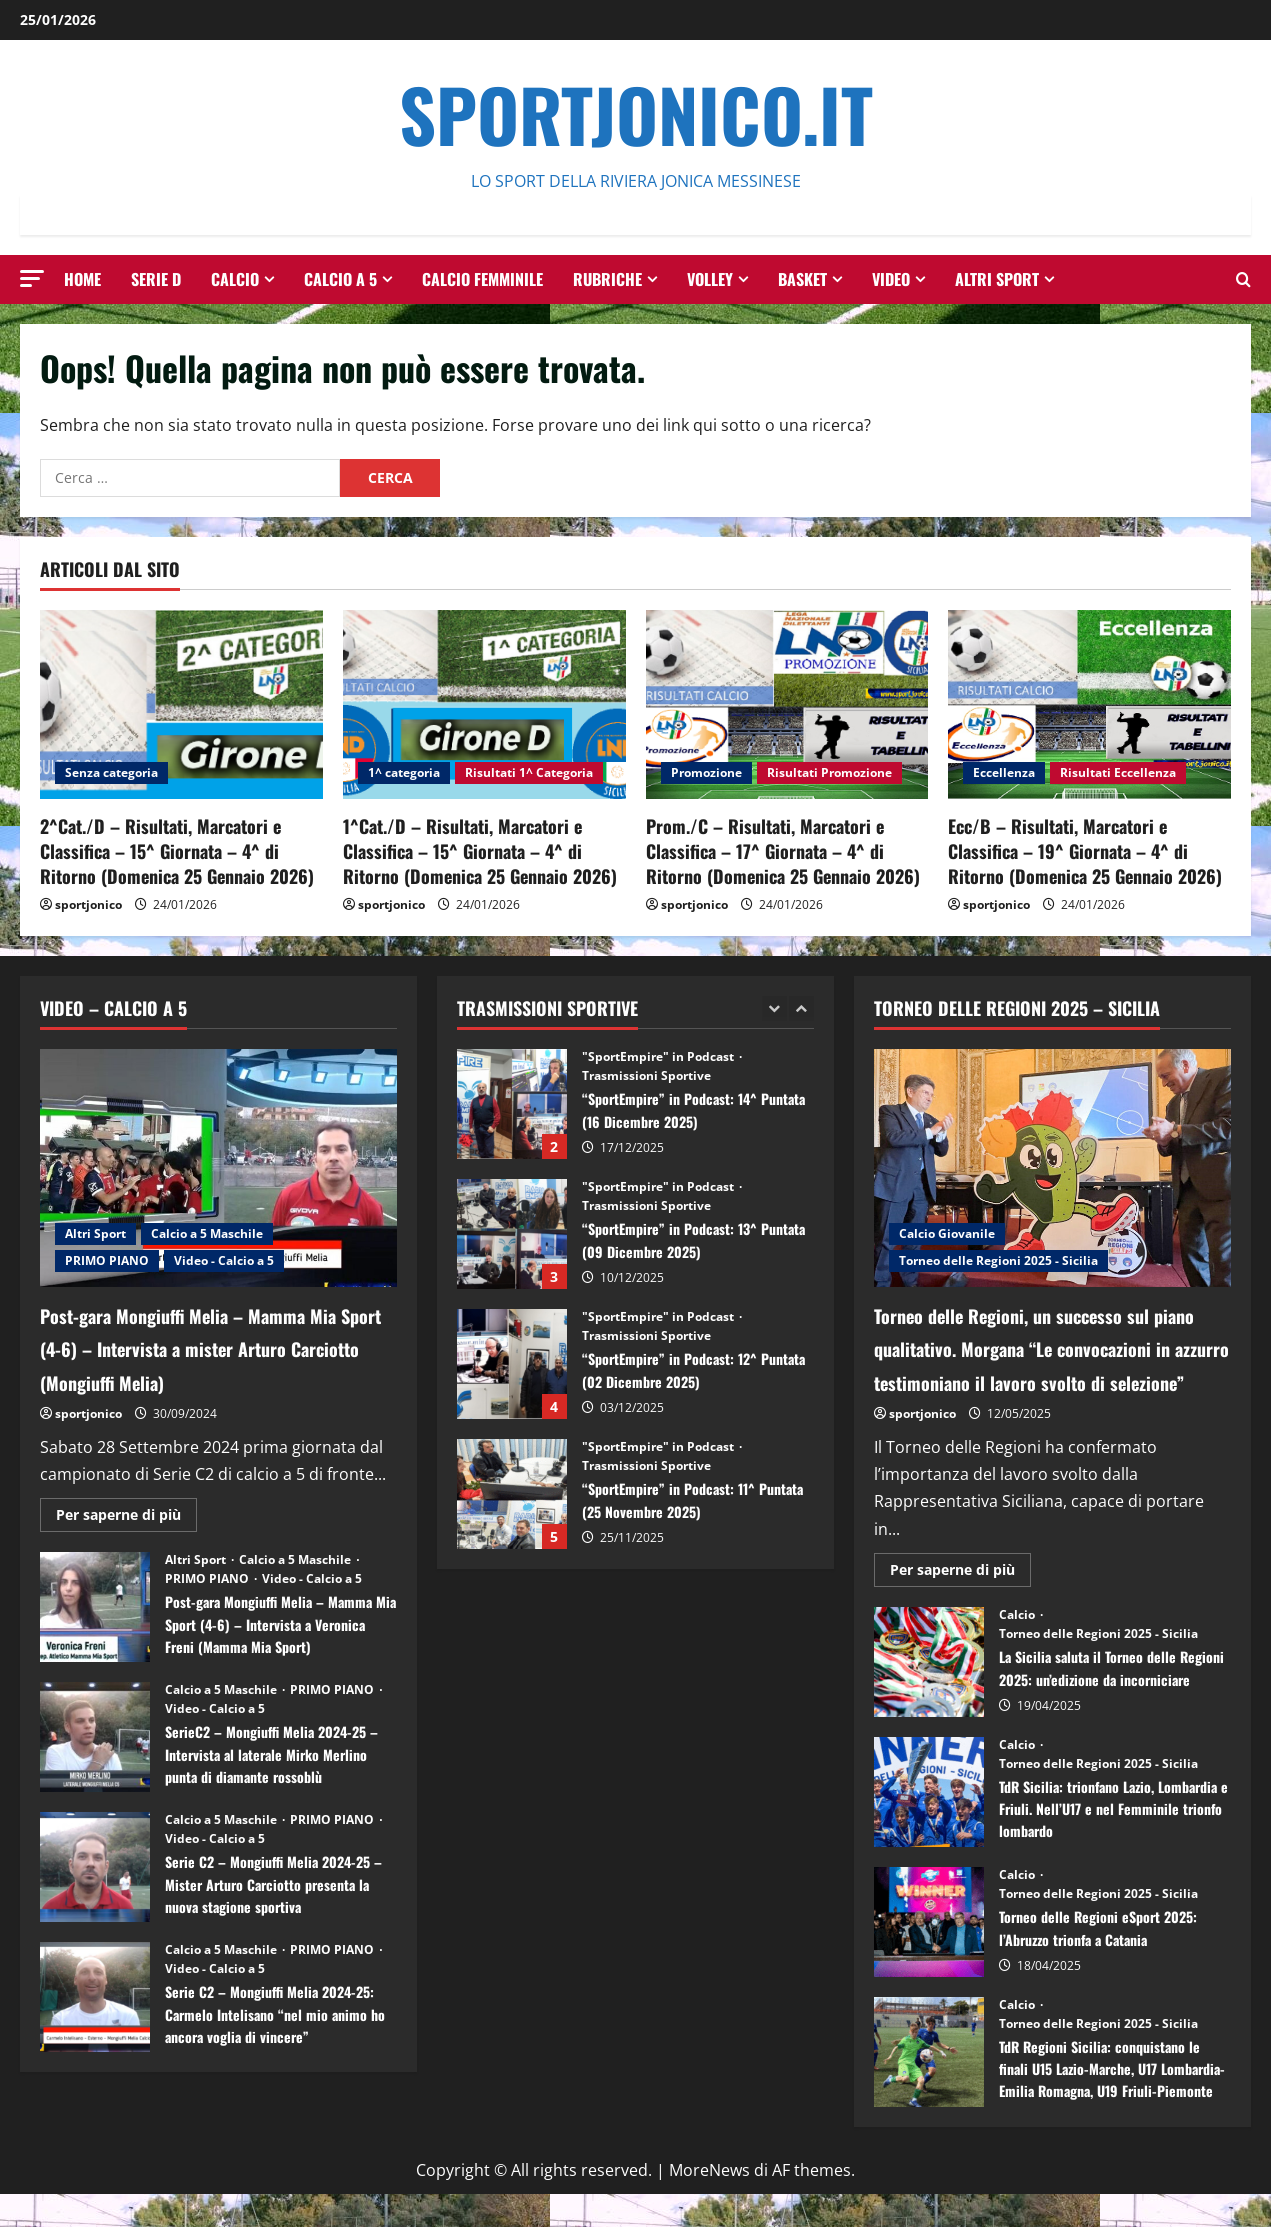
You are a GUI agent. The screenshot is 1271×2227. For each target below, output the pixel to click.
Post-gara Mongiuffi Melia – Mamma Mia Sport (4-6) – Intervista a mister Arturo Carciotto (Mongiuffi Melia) (215, 1346)
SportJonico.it (636, 113)
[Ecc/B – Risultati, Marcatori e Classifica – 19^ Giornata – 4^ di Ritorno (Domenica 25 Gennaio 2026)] (1089, 704)
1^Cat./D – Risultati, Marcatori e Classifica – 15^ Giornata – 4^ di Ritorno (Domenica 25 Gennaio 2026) (480, 851)
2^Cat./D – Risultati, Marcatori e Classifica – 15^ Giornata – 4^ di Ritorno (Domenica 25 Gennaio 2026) (177, 851)
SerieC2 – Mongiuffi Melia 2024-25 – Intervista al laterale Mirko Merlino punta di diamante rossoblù (95, 1737)
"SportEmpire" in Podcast (659, 1057)
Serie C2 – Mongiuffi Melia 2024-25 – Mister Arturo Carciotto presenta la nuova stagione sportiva (95, 1867)
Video (891, 279)
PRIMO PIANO (107, 1260)
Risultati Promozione (829, 772)
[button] (32, 278)
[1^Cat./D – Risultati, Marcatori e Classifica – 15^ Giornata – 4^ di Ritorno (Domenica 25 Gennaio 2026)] (484, 704)
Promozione (706, 772)
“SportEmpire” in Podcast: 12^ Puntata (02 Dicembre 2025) (512, 1364)
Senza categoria (111, 772)
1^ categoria (404, 772)
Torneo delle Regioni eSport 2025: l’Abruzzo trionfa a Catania (929, 1955)
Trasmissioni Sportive (646, 1076)
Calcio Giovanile (947, 1233)
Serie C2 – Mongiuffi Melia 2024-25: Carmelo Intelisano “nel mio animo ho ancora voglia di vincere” (95, 1997)
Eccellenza (1004, 772)
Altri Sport (997, 279)
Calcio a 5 (340, 279)
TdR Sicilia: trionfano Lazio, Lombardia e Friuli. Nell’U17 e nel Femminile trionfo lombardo (929, 1825)
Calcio (235, 279)
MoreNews (709, 2203)
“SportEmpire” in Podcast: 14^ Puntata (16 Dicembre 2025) (512, 1104)
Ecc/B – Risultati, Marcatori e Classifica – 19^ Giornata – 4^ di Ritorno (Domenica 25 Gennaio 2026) (1085, 851)
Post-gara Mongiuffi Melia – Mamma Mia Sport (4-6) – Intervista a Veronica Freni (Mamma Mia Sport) (95, 1607)
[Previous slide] (774, 1008)
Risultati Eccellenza (1118, 772)
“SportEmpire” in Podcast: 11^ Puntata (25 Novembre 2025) (512, 1494)
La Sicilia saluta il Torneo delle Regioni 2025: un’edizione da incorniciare (929, 1695)
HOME (82, 279)
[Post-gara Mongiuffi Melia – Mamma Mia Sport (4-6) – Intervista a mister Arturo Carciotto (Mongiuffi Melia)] (218, 1168)
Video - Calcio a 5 (224, 1260)
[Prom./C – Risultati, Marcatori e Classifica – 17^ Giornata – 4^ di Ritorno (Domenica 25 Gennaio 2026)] (787, 704)
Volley (710, 279)
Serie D (156, 279)
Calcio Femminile (482, 279)
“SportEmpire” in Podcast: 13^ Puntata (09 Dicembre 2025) (512, 1234)
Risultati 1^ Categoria (529, 772)
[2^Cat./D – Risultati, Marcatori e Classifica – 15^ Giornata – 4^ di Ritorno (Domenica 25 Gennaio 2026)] (181, 704)
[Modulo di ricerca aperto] (1243, 279)
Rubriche (607, 279)
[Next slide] (801, 1008)
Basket (802, 279)
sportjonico (88, 904)
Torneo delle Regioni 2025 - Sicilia (998, 1260)
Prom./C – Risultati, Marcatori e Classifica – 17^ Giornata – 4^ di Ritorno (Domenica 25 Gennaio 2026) (783, 851)
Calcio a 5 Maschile (207, 1233)
